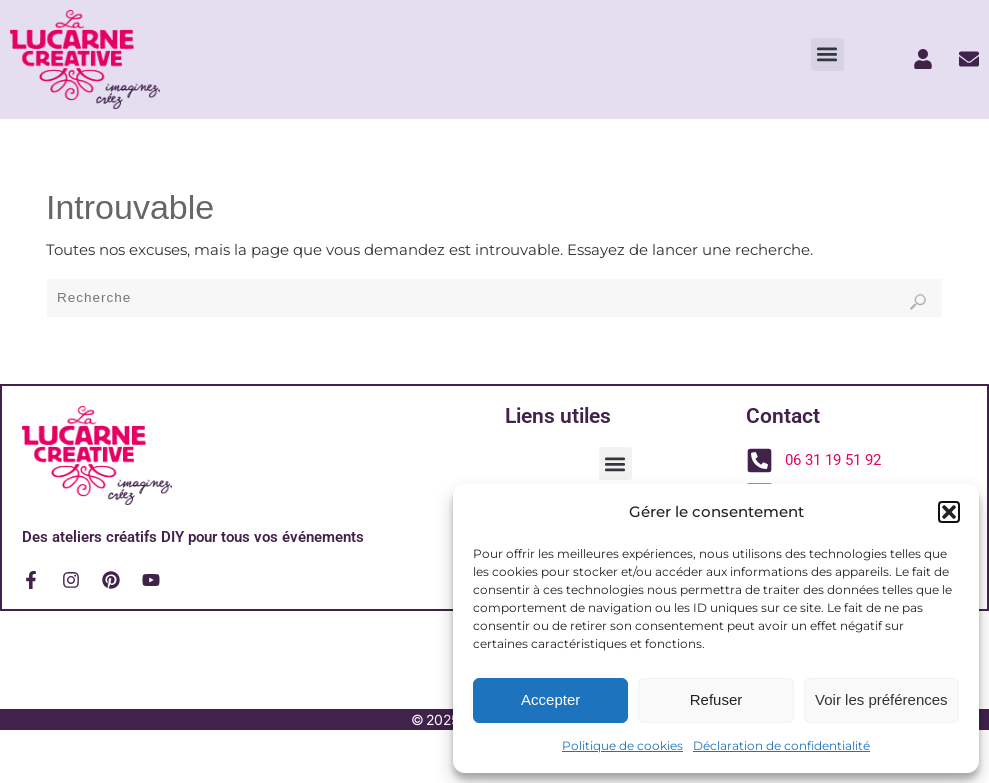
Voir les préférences (881, 699)
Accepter (550, 699)
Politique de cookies (622, 745)
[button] (949, 512)
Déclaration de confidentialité (781, 745)
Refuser (716, 699)
